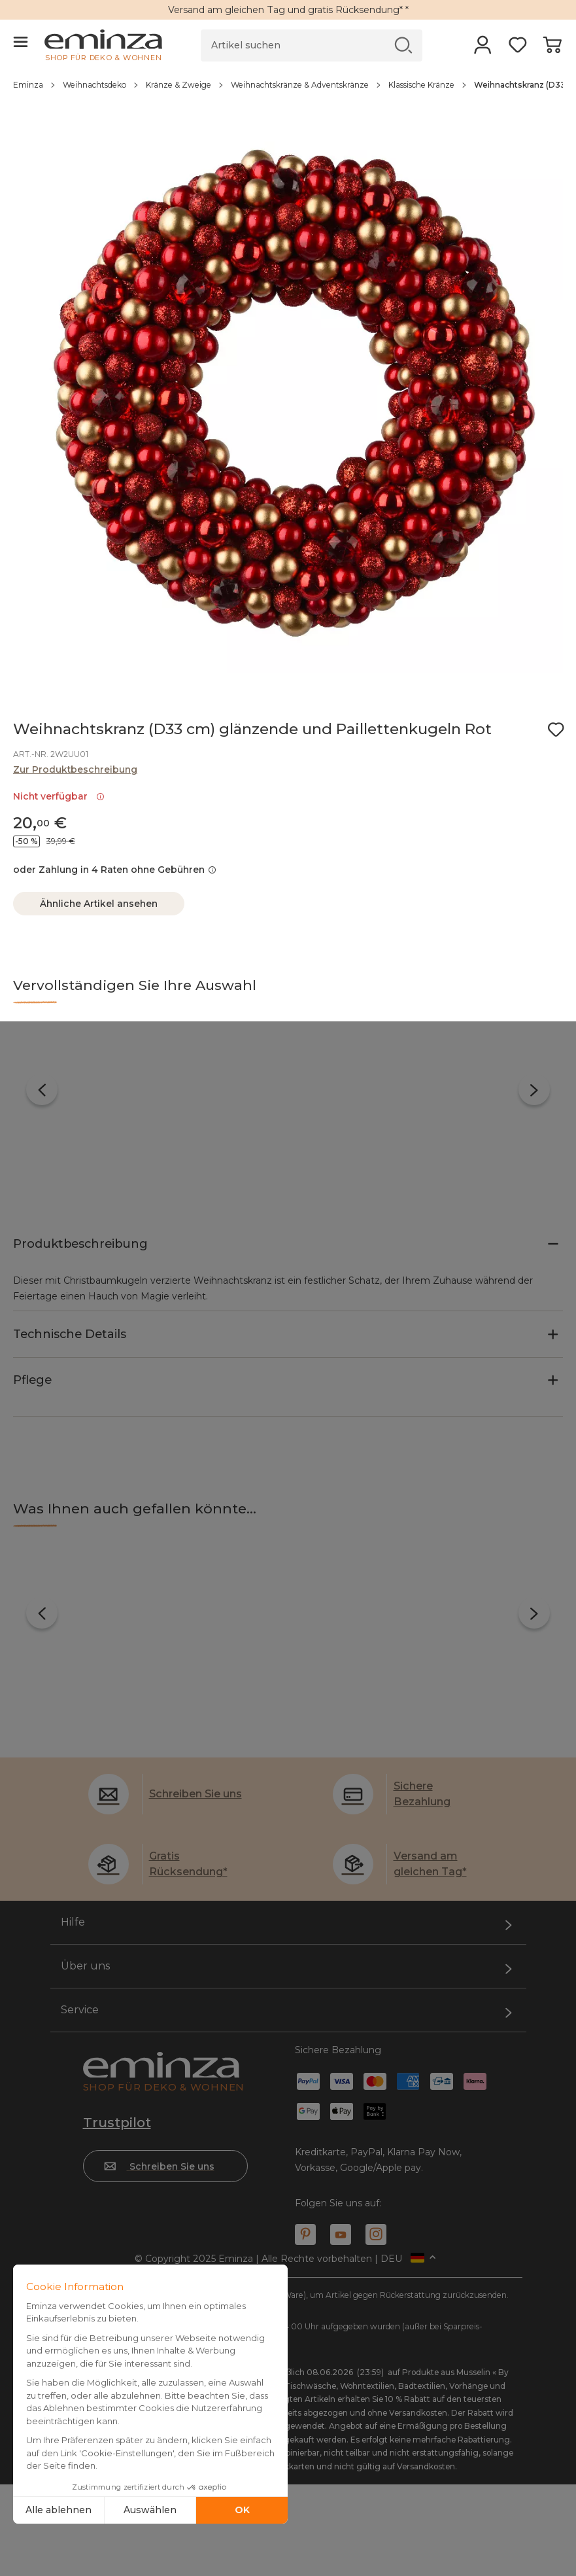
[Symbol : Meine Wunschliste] (556, 729)
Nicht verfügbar (59, 796)
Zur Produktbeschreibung (75, 769)
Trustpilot (117, 2047)
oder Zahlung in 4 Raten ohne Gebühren (114, 869)
